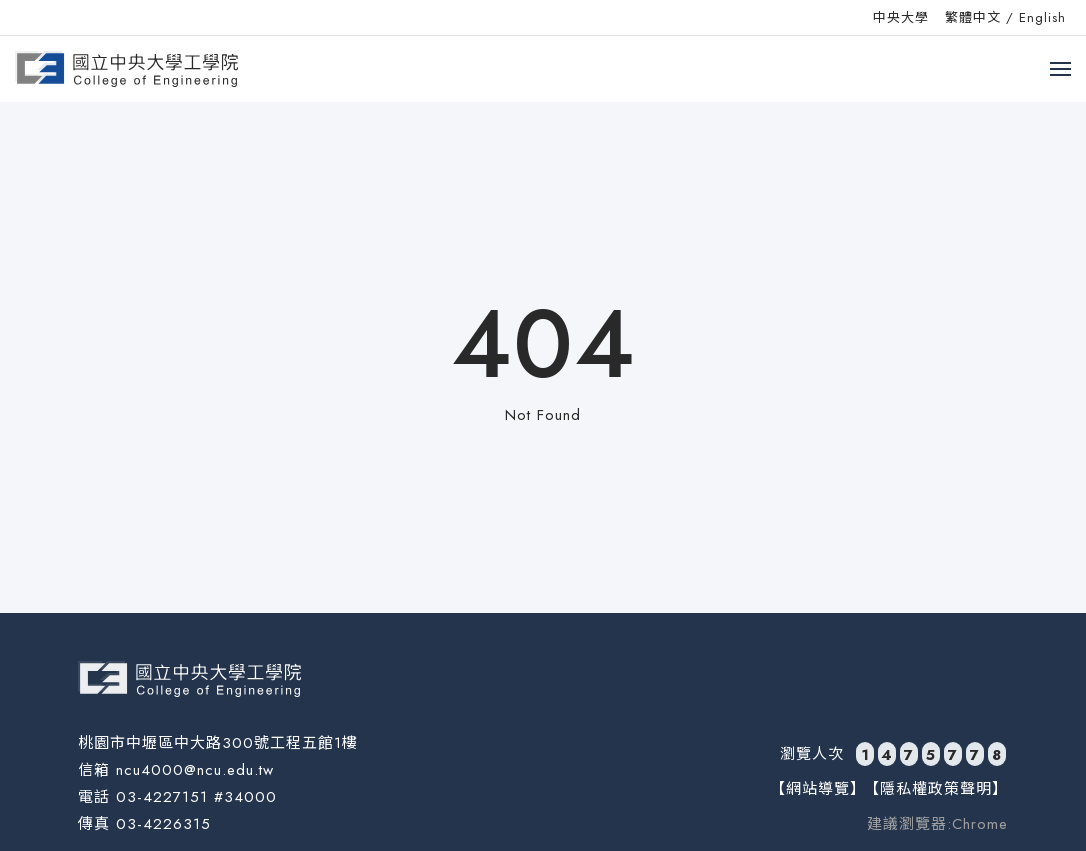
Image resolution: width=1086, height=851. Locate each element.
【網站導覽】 (818, 789)
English (1042, 17)
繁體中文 (973, 17)
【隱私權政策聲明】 (936, 789)
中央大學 (901, 17)
